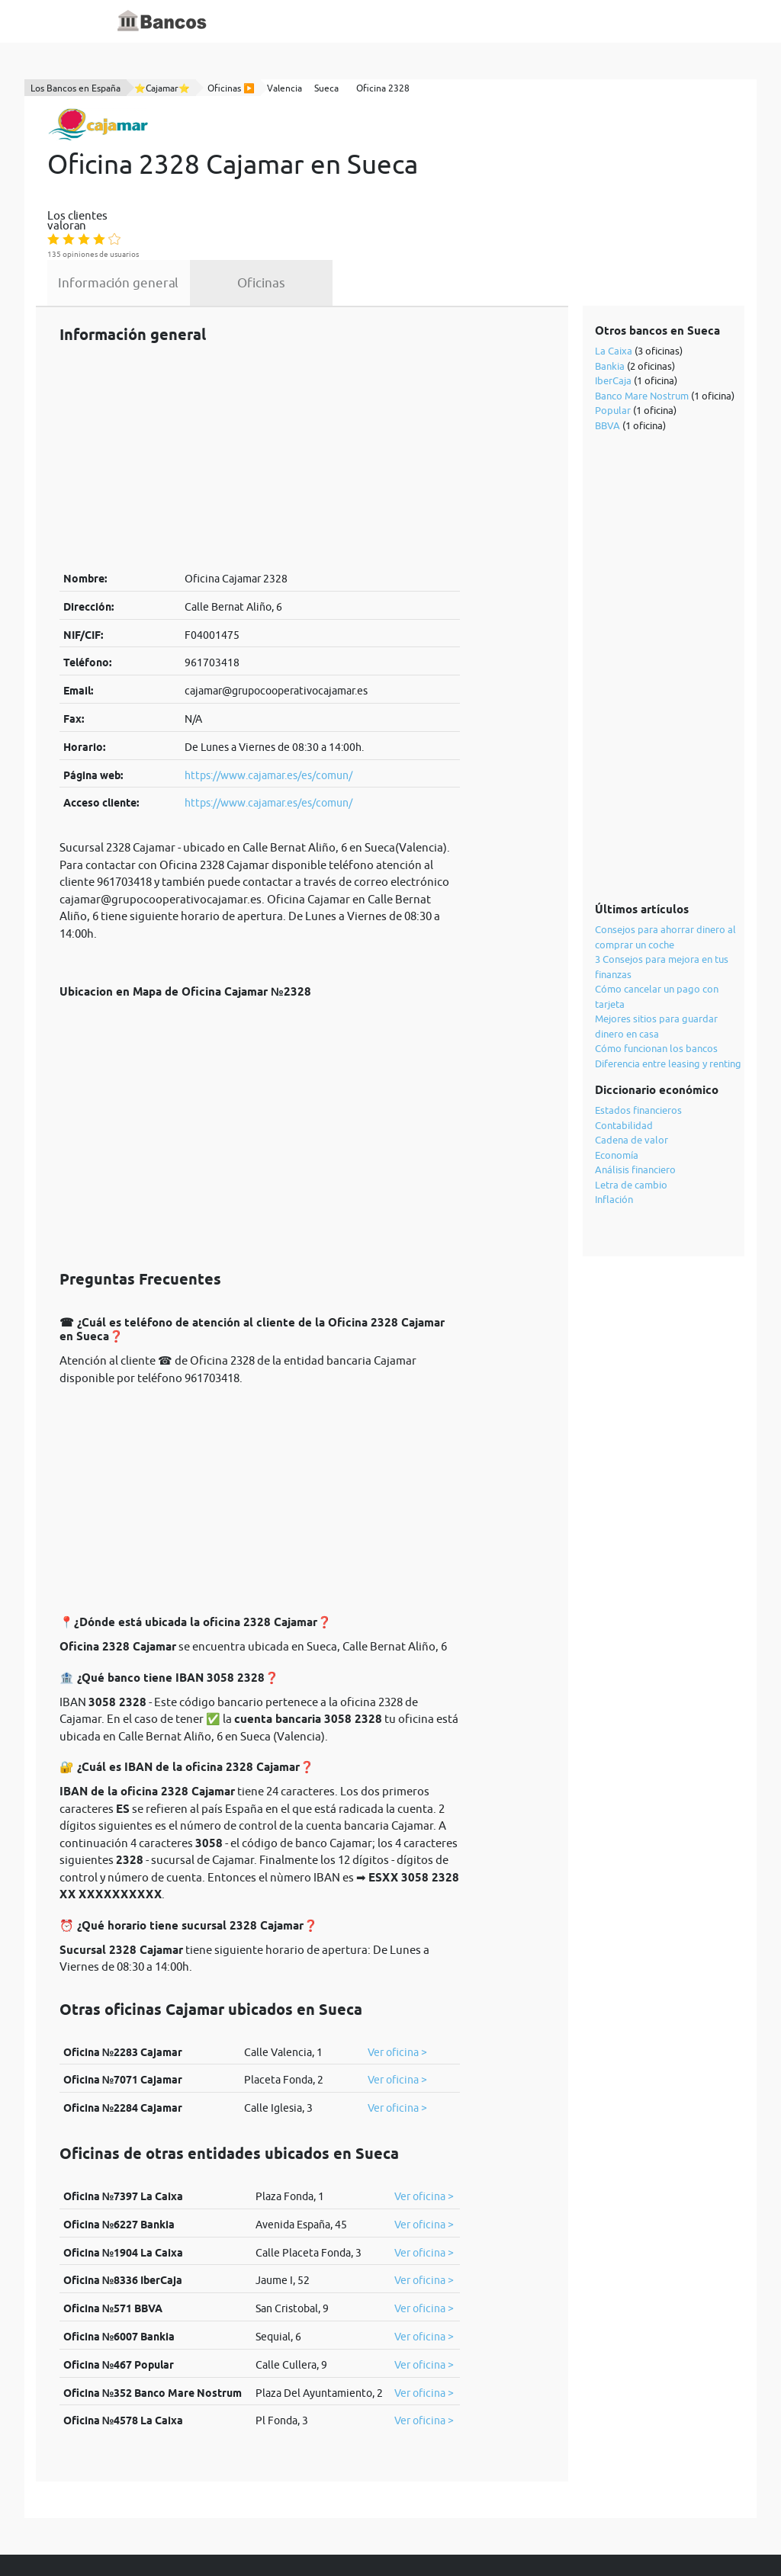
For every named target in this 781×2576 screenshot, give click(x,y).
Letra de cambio (632, 1105)
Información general (236, 199)
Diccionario (353, 21)
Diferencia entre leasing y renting (669, 984)
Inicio (297, 21)
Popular (614, 331)
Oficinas (378, 199)
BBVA (608, 346)
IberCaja (614, 301)
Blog (407, 21)
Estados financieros (639, 1031)
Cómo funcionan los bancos (657, 969)
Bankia (610, 287)
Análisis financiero (636, 1090)
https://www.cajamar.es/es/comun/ (268, 696)
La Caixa (614, 271)
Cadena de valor (632, 1060)
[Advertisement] (259, 377)
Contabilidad (625, 1046)
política (387, 2532)
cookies (441, 2532)
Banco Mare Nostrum (642, 316)
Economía (617, 1076)
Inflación (615, 1120)
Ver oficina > (397, 1973)
